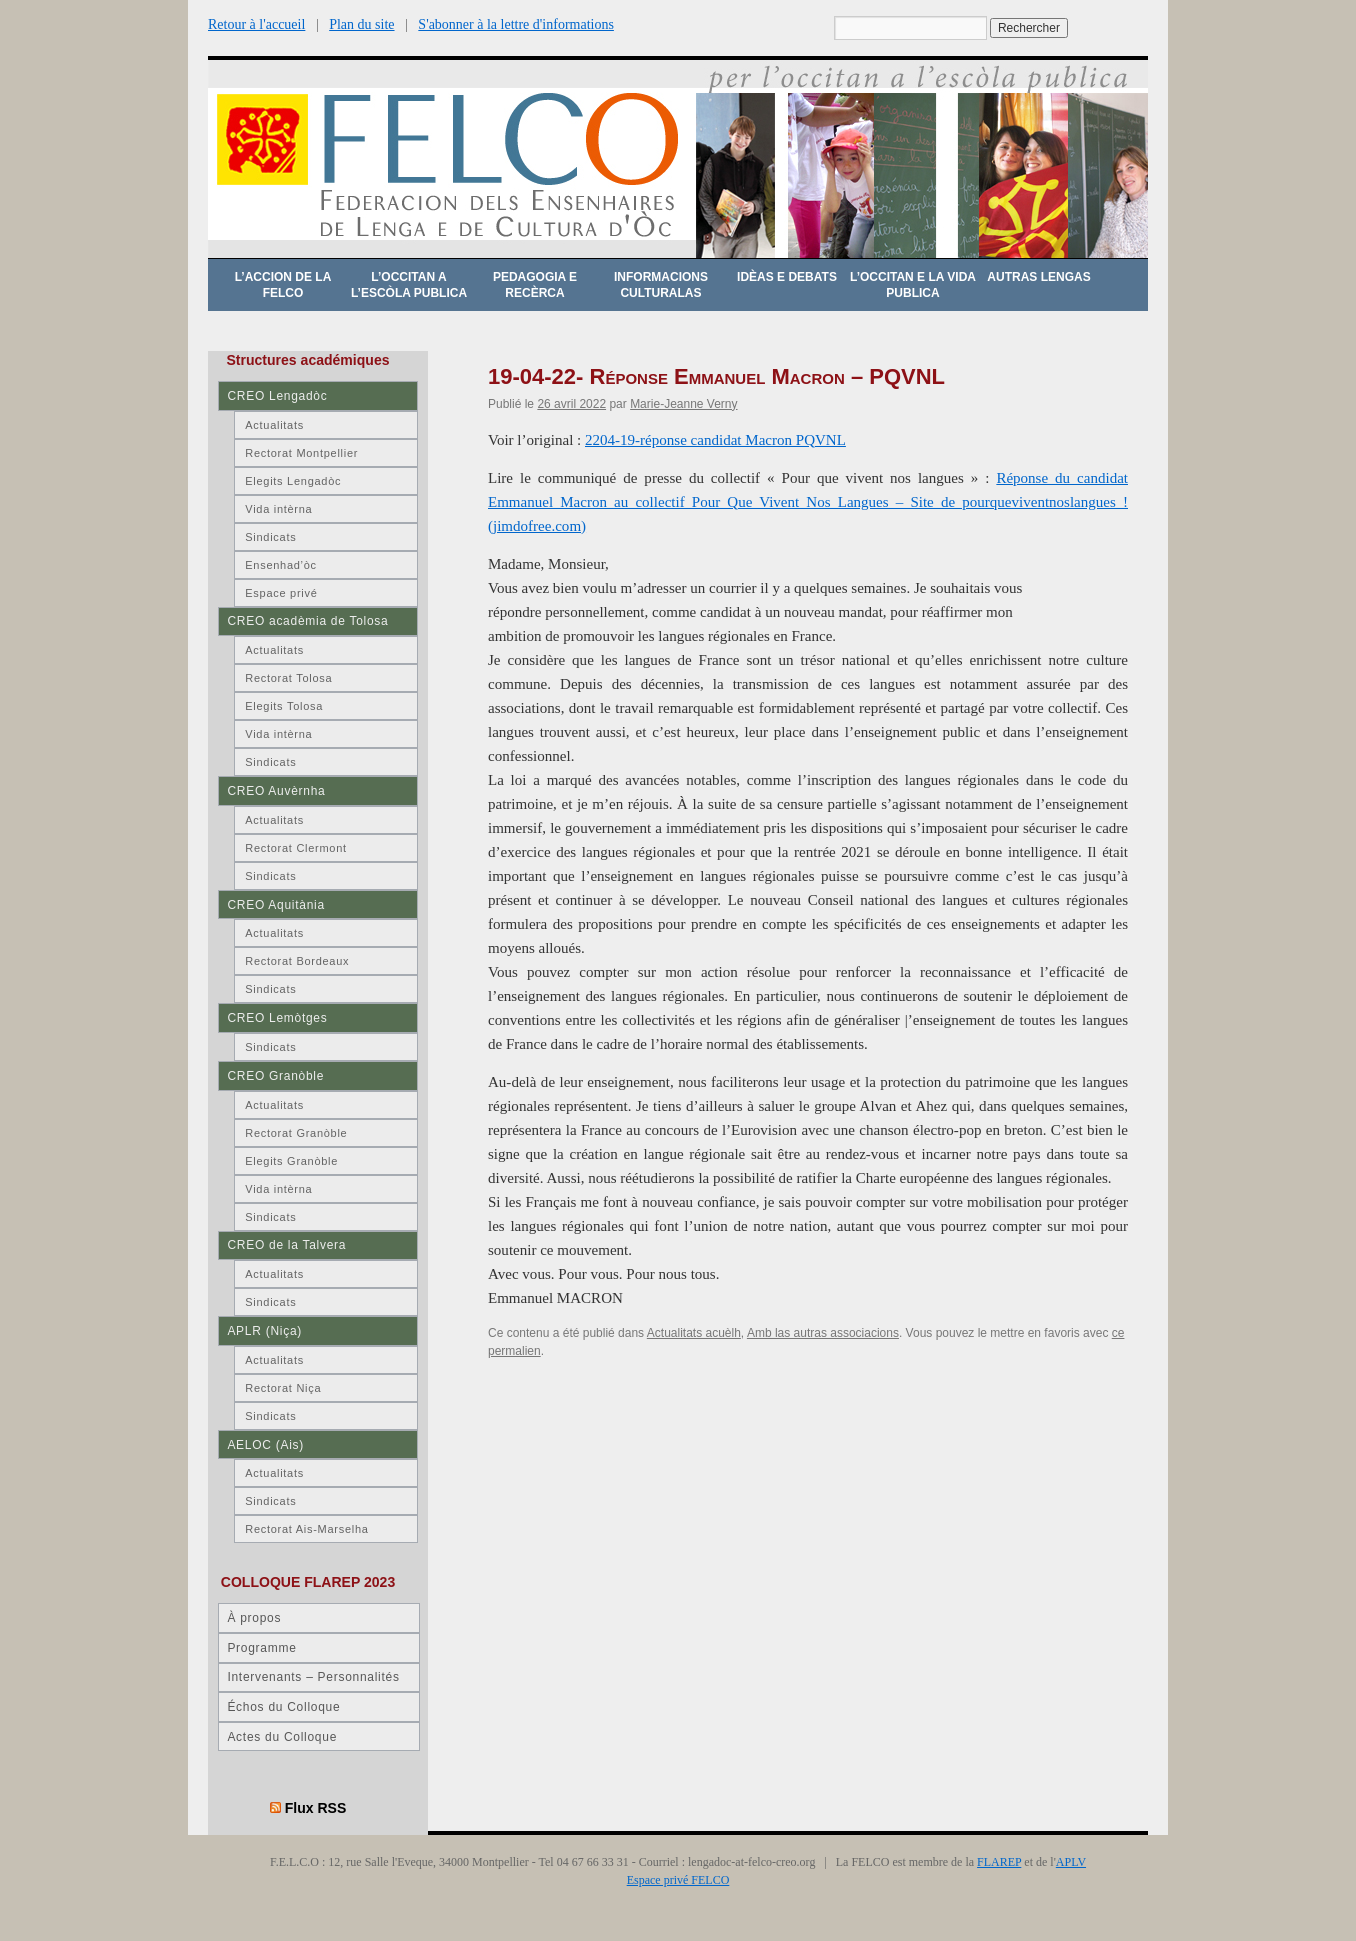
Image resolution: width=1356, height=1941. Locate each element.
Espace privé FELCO (678, 1880)
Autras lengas (1038, 277)
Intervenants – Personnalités (313, 1677)
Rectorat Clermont (296, 848)
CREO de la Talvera (286, 1245)
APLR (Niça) (264, 1331)
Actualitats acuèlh (694, 1333)
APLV (1071, 1862)
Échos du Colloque (283, 1707)
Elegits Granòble (291, 1161)
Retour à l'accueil (256, 24)
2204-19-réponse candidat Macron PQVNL (715, 440)
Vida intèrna (278, 509)
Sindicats (270, 537)
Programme (261, 1648)
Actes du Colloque (282, 1737)
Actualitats (274, 425)
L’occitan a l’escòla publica (409, 285)
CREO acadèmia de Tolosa (307, 621)
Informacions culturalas (661, 285)
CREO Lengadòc (277, 396)
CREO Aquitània (275, 905)
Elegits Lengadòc (293, 481)
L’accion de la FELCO (283, 285)
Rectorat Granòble (296, 1133)
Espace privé (281, 593)
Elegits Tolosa (284, 706)
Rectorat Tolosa (288, 678)
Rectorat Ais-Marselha (306, 1529)
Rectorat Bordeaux (297, 961)
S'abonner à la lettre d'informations (516, 24)
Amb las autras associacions (823, 1333)
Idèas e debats (787, 277)
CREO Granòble (275, 1076)
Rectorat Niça (283, 1388)
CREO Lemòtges (277, 1018)
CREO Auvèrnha (276, 791)
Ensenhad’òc (281, 565)
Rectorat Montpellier (301, 453)
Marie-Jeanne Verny (683, 404)
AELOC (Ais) (265, 1445)
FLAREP (999, 1862)
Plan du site (361, 24)
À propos (254, 1618)
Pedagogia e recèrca (535, 285)
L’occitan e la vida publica (913, 285)
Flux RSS (316, 1808)
